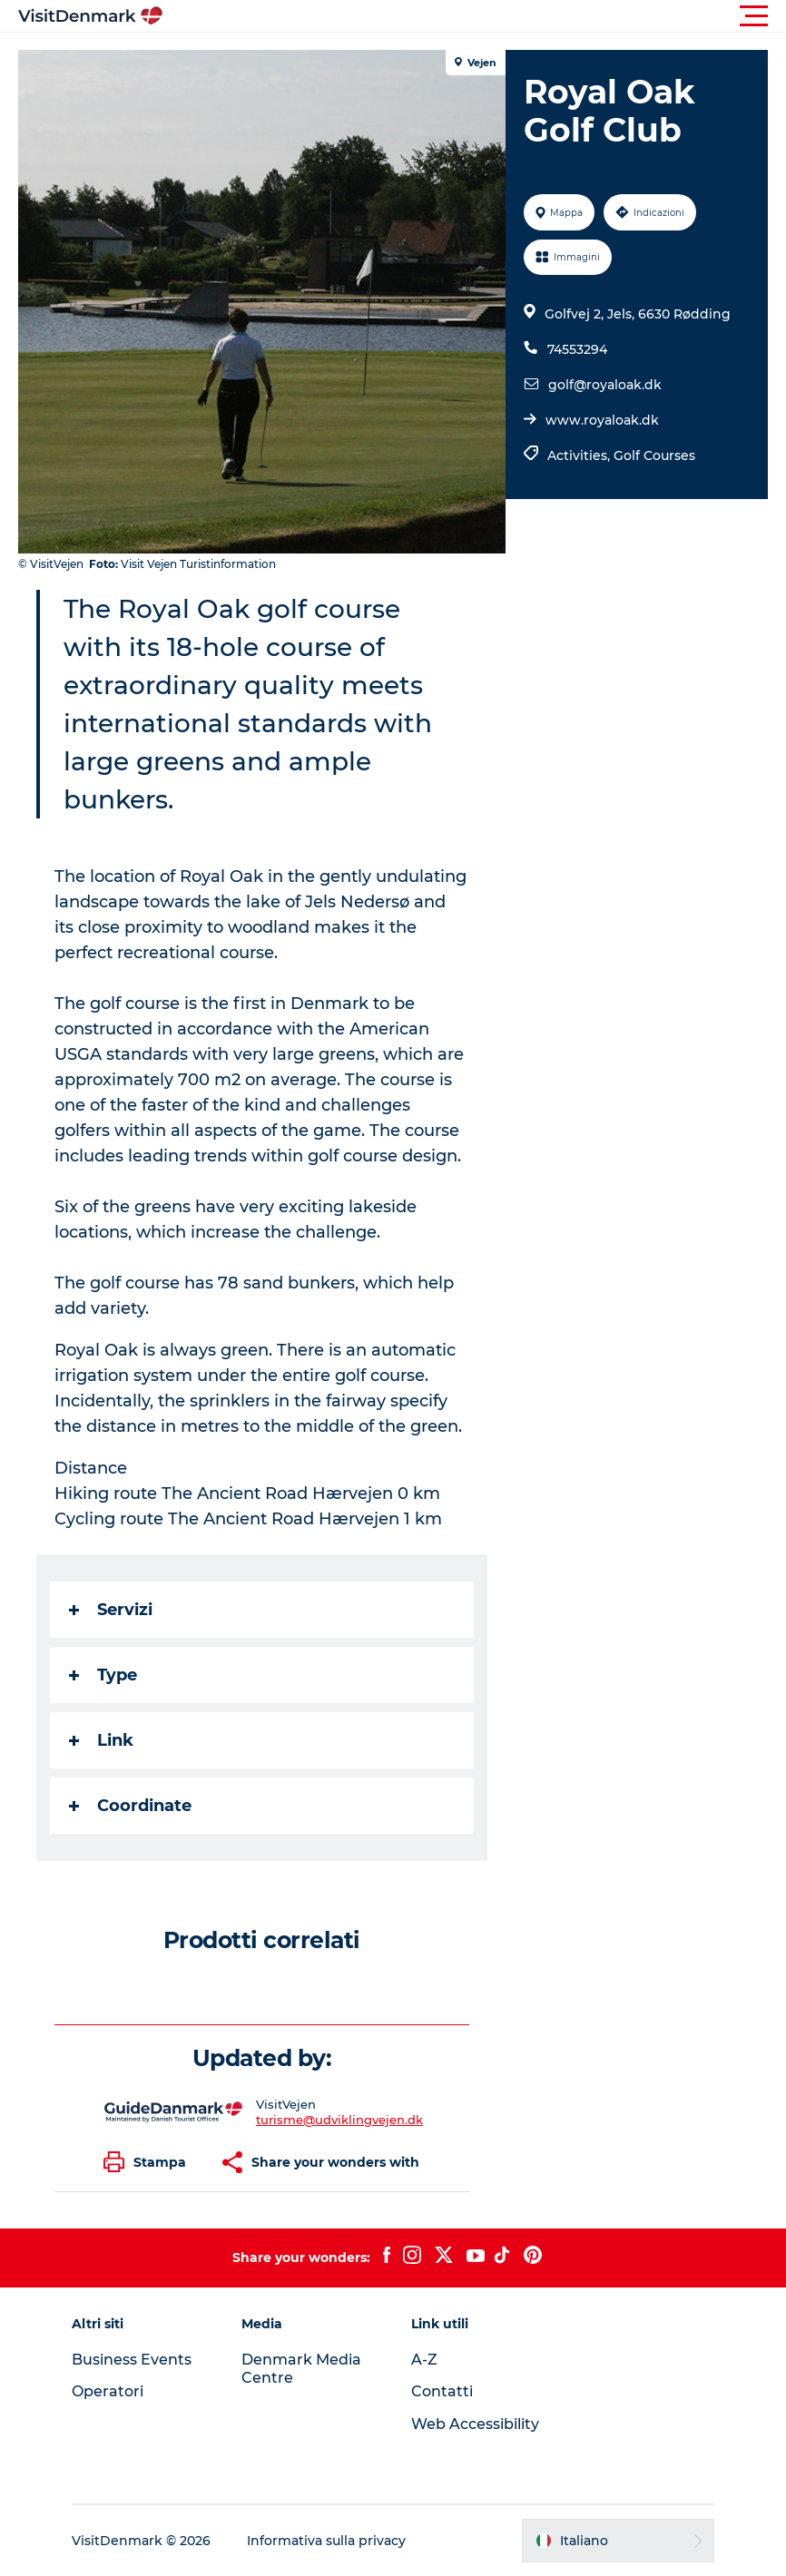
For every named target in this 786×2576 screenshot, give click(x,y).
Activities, (580, 455)
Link (101, 1740)
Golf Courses (654, 455)
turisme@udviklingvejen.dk (339, 2119)
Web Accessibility (475, 2424)
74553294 (577, 349)
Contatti (442, 2391)
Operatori (107, 2391)
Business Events (132, 2359)
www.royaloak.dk (602, 420)
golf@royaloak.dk (605, 385)
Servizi (110, 1610)
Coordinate (130, 1806)
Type (103, 1675)
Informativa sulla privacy (326, 2540)
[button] (475, 16)
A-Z (424, 2359)
